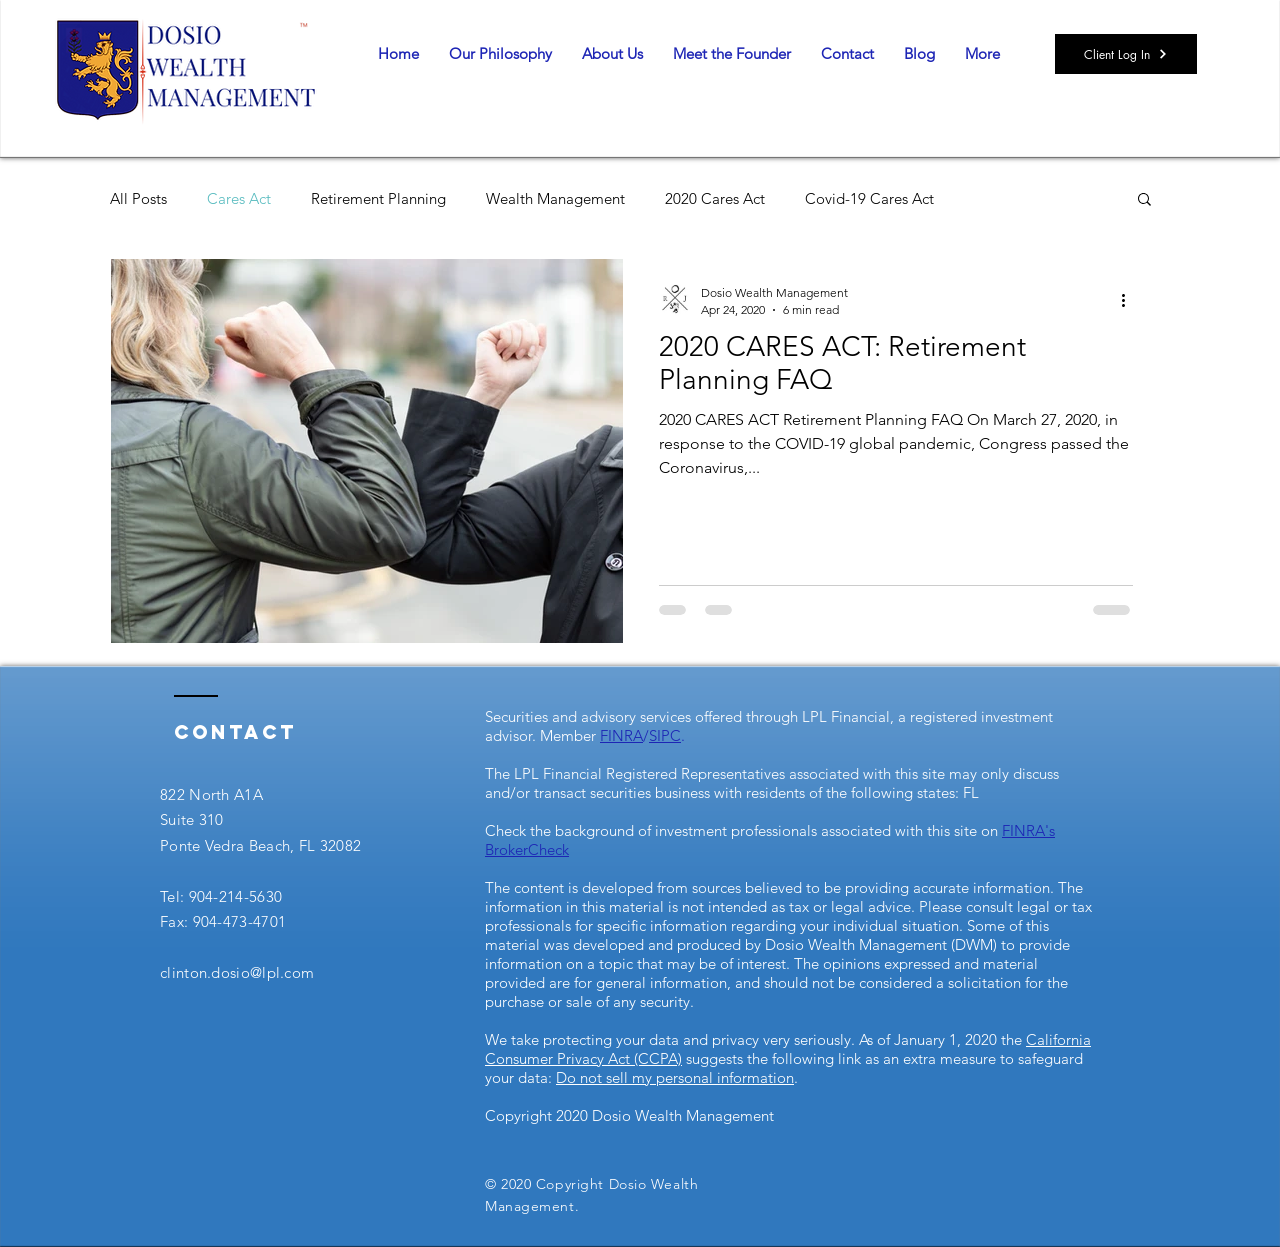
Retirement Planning (378, 198)
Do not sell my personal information (675, 1077)
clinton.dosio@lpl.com (237, 972)
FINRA (621, 735)
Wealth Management (555, 198)
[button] (1144, 200)
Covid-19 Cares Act (869, 198)
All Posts (138, 198)
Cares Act (239, 198)
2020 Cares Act (715, 198)
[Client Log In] (1126, 54)
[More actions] (1130, 300)
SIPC (665, 735)
